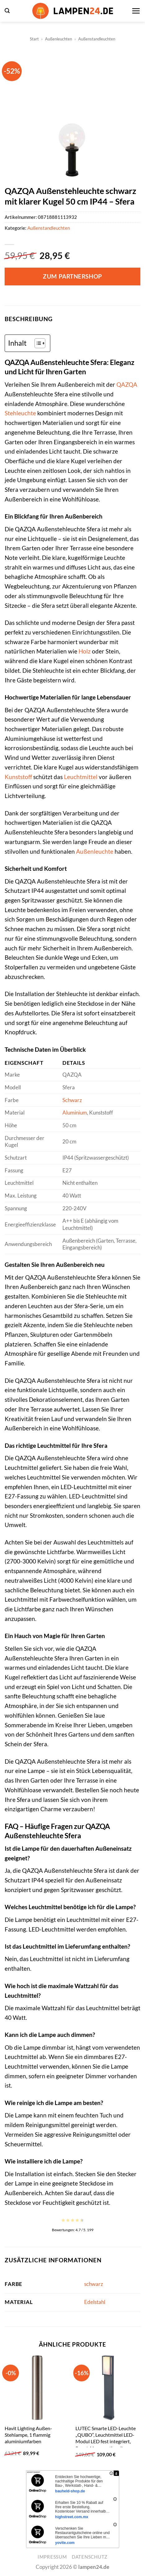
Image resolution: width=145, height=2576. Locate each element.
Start (34, 38)
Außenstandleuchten (96, 38)
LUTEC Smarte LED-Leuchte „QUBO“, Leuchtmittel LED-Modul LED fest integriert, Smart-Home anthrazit (105, 2438)
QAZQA (126, 384)
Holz (85, 651)
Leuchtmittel (80, 776)
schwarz (93, 2284)
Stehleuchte (20, 413)
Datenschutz (89, 2557)
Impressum (52, 2557)
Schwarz (72, 1100)
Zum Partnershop (72, 276)
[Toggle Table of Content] (37, 343)
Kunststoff (18, 776)
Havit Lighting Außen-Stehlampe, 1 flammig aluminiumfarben (28, 2434)
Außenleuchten (58, 38)
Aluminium (74, 1112)
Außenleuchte (94, 851)
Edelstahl (94, 2302)
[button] (7, 11)
